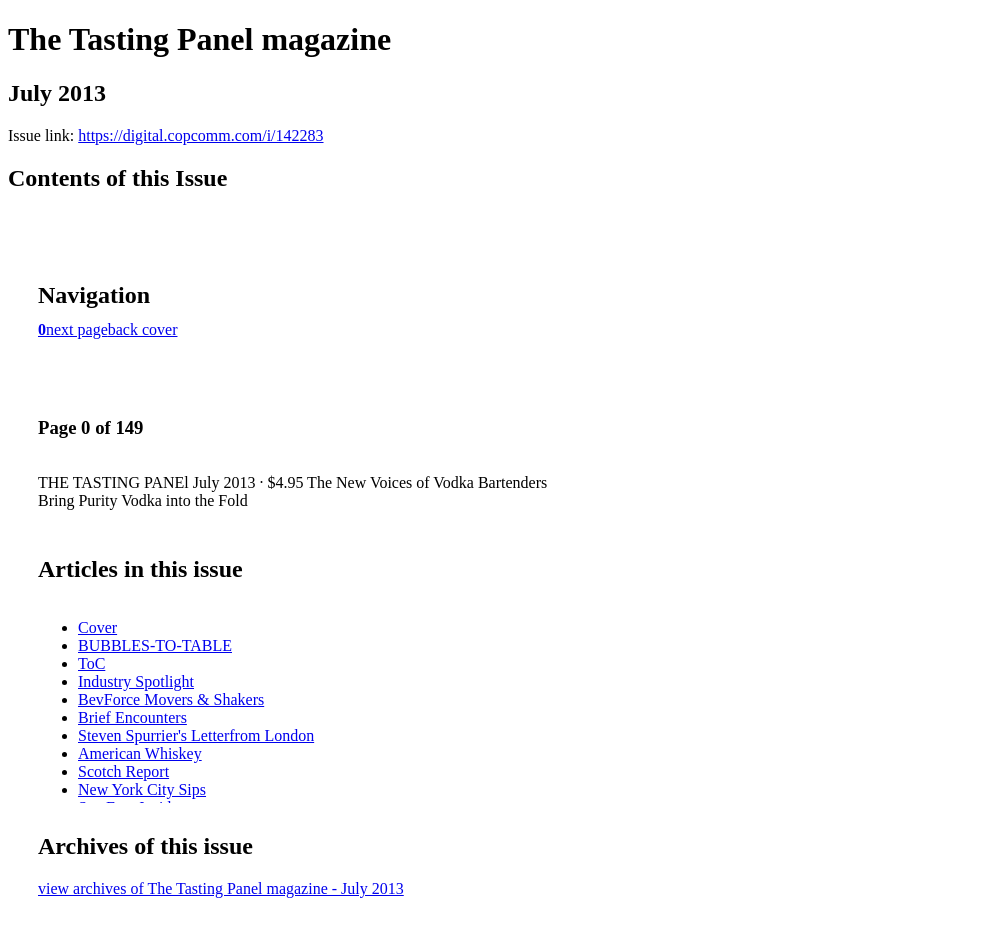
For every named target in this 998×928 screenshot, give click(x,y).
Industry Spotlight (136, 681)
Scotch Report (123, 771)
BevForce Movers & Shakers (171, 699)
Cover (97, 627)
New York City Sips (142, 789)
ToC (91, 663)
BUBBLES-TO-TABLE (155, 645)
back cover (143, 329)
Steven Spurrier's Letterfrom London (196, 735)
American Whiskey (140, 753)
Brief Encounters (132, 717)
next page (77, 329)
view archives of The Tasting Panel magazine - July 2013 (221, 888)
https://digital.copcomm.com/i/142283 (200, 135)
